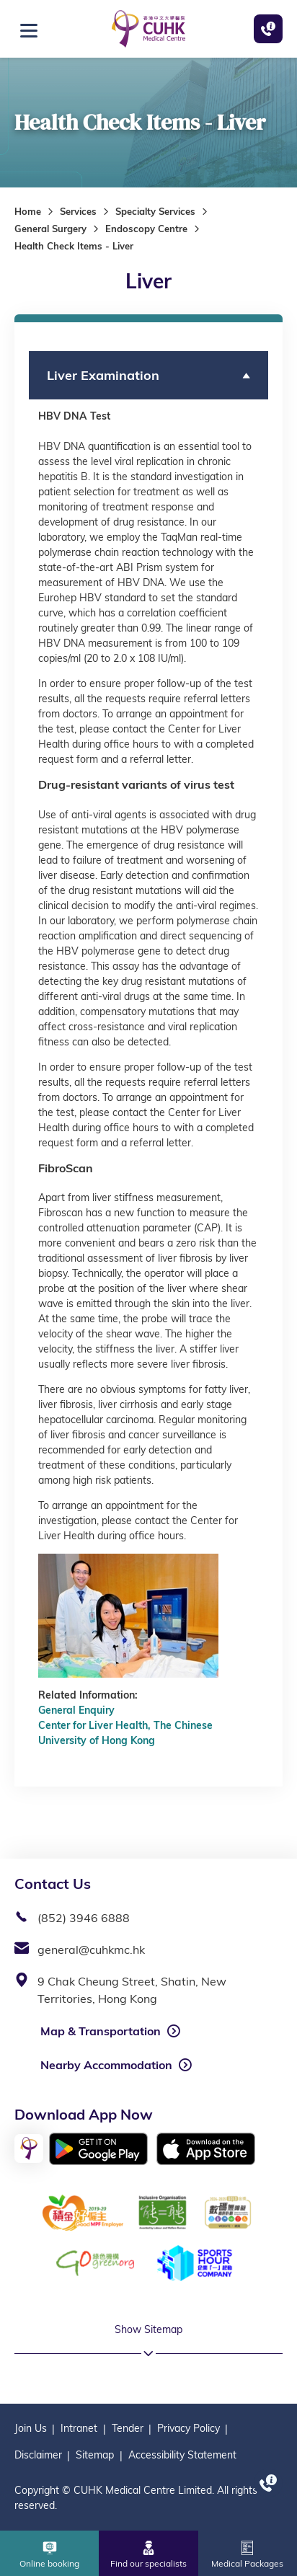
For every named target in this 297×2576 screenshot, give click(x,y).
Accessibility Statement (182, 2454)
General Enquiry (76, 1710)
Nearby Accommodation (106, 2065)
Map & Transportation (100, 2031)
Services (78, 211)
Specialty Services (155, 211)
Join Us (30, 2428)
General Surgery (50, 228)
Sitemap (95, 2454)
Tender (127, 2428)
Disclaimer (38, 2454)
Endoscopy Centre (146, 228)
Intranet (79, 2428)
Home (27, 211)
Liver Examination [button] (103, 375)
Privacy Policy (188, 2428)
